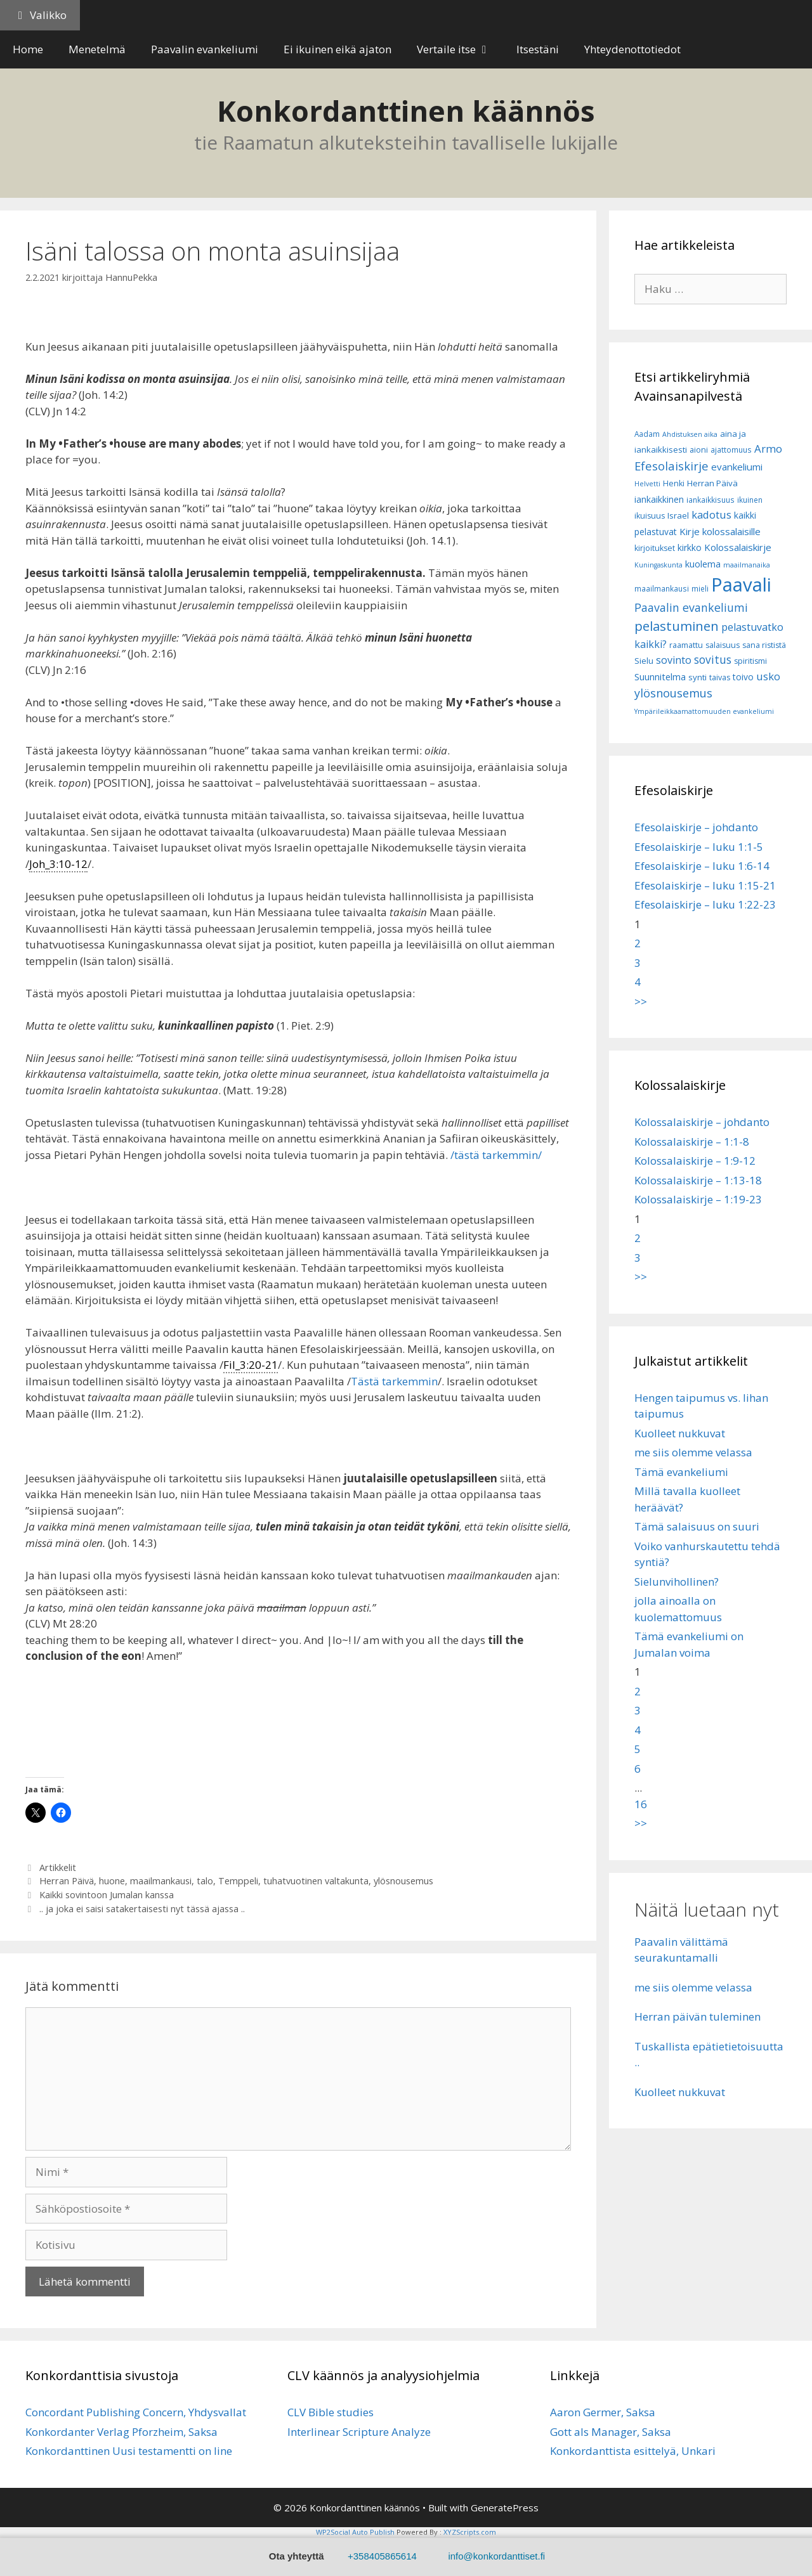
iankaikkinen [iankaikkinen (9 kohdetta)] (659, 499)
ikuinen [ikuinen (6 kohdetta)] (750, 500)
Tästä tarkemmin (394, 1381)
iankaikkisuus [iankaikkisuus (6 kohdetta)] (710, 500)
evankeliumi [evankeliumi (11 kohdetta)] (737, 466)
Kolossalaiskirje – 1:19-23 (698, 1199)
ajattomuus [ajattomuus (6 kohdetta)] (731, 450)
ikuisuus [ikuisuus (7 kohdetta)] (649, 515)
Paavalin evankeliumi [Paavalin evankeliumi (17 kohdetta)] (691, 607)
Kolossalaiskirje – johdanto (701, 1122)
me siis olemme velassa (693, 1452)
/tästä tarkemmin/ (496, 1155)
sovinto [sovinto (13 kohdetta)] (673, 660)
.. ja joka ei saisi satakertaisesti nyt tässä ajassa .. (142, 1909)
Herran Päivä (66, 1881)
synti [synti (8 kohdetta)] (697, 677)
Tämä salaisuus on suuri (696, 1526)
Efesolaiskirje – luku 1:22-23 (705, 904)
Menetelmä (97, 49)
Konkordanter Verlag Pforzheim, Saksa (121, 2431)
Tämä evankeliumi (681, 1472)
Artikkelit (57, 1867)
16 (640, 1804)
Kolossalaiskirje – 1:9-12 (695, 1160)
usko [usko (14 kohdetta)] (768, 676)
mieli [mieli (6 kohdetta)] (700, 588)
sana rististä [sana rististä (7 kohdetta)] (764, 645)
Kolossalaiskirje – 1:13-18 (698, 1180)
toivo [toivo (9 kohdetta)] (743, 677)
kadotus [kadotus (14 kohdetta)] (711, 514)
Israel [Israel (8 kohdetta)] (678, 515)
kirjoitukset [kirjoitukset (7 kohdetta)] (654, 548)
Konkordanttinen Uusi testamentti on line (128, 2450)
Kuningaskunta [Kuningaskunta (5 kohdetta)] (658, 564)
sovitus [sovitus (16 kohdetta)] (712, 659)
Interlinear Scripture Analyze (359, 2431)
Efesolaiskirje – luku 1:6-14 (701, 865)
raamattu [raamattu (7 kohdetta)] (686, 645)
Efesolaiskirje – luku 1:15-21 (705, 885)
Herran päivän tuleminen (697, 2016)
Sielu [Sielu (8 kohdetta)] (643, 660)
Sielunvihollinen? (676, 1581)
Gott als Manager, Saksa (610, 2431)
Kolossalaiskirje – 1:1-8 (691, 1141)
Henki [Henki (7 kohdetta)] (673, 483)
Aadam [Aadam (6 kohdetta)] (647, 434)
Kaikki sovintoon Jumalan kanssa (106, 1895)
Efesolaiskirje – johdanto (696, 827)
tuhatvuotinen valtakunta (316, 1881)
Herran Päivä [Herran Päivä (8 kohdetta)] (712, 483)
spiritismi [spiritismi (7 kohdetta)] (750, 661)
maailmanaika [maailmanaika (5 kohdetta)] (746, 564)
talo (205, 1881)
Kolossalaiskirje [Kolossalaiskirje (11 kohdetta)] (737, 547)
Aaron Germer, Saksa (602, 2412)
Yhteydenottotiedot (632, 49)
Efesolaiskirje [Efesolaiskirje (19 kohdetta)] (671, 466)
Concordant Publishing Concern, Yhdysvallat (135, 2412)
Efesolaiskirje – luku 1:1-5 (698, 846)
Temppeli (238, 1881)
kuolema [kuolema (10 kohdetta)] (703, 564)
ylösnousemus (403, 1881)
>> (640, 1001)
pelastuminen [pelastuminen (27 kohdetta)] (676, 626)
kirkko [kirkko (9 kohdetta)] (690, 547)
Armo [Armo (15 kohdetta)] (768, 448)
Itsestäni (537, 49)
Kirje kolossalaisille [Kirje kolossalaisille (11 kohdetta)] (720, 531)
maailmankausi (161, 1881)
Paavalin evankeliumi (204, 49)
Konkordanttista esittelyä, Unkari (633, 2450)
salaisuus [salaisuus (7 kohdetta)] (722, 645)
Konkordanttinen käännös (406, 110)
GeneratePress (505, 2507)
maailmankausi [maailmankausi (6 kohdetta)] (661, 588)
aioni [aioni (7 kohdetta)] (699, 449)
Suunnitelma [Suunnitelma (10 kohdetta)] (660, 677)
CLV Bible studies (330, 2412)
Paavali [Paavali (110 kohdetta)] (741, 584)
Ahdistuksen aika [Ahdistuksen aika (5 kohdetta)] (689, 434)
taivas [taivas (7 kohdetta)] (719, 677)
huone (112, 1881)
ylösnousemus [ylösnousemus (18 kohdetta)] (673, 693)
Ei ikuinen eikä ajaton (337, 49)
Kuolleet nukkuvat (679, 1433)
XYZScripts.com (469, 2532)
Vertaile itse (460, 49)
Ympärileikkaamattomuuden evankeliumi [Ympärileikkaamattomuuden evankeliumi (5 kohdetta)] (704, 711)
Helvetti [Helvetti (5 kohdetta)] (647, 483)
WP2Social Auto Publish (355, 2532)
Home (28, 49)
